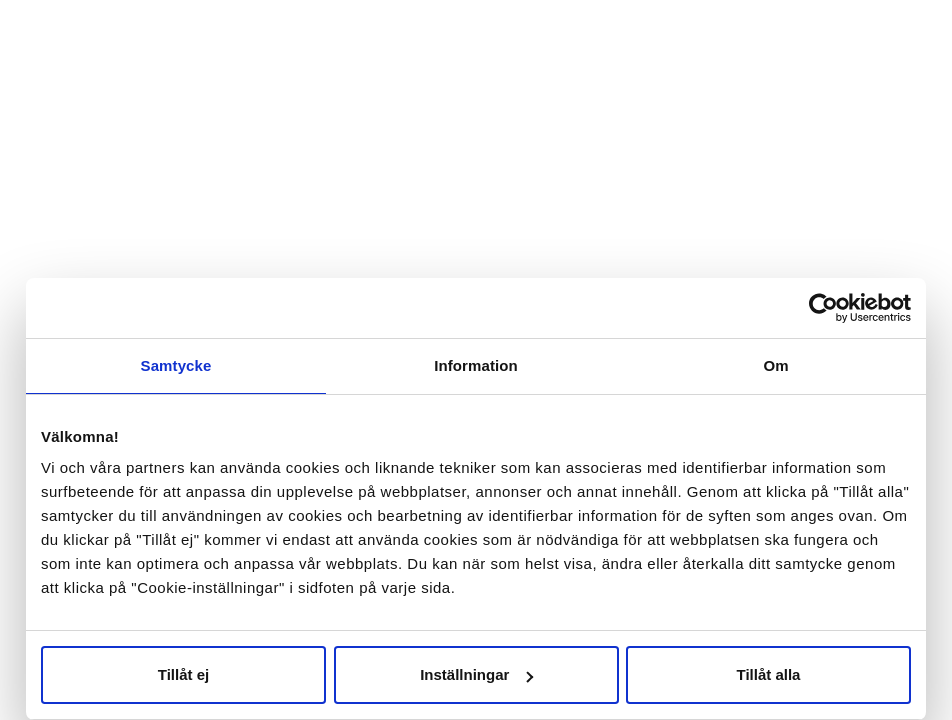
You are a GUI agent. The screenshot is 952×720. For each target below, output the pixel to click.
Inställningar (476, 674)
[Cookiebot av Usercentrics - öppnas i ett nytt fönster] (823, 308)
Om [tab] (775, 365)
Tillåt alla (769, 674)
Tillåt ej (183, 674)
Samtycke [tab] (176, 365)
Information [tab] (476, 365)
